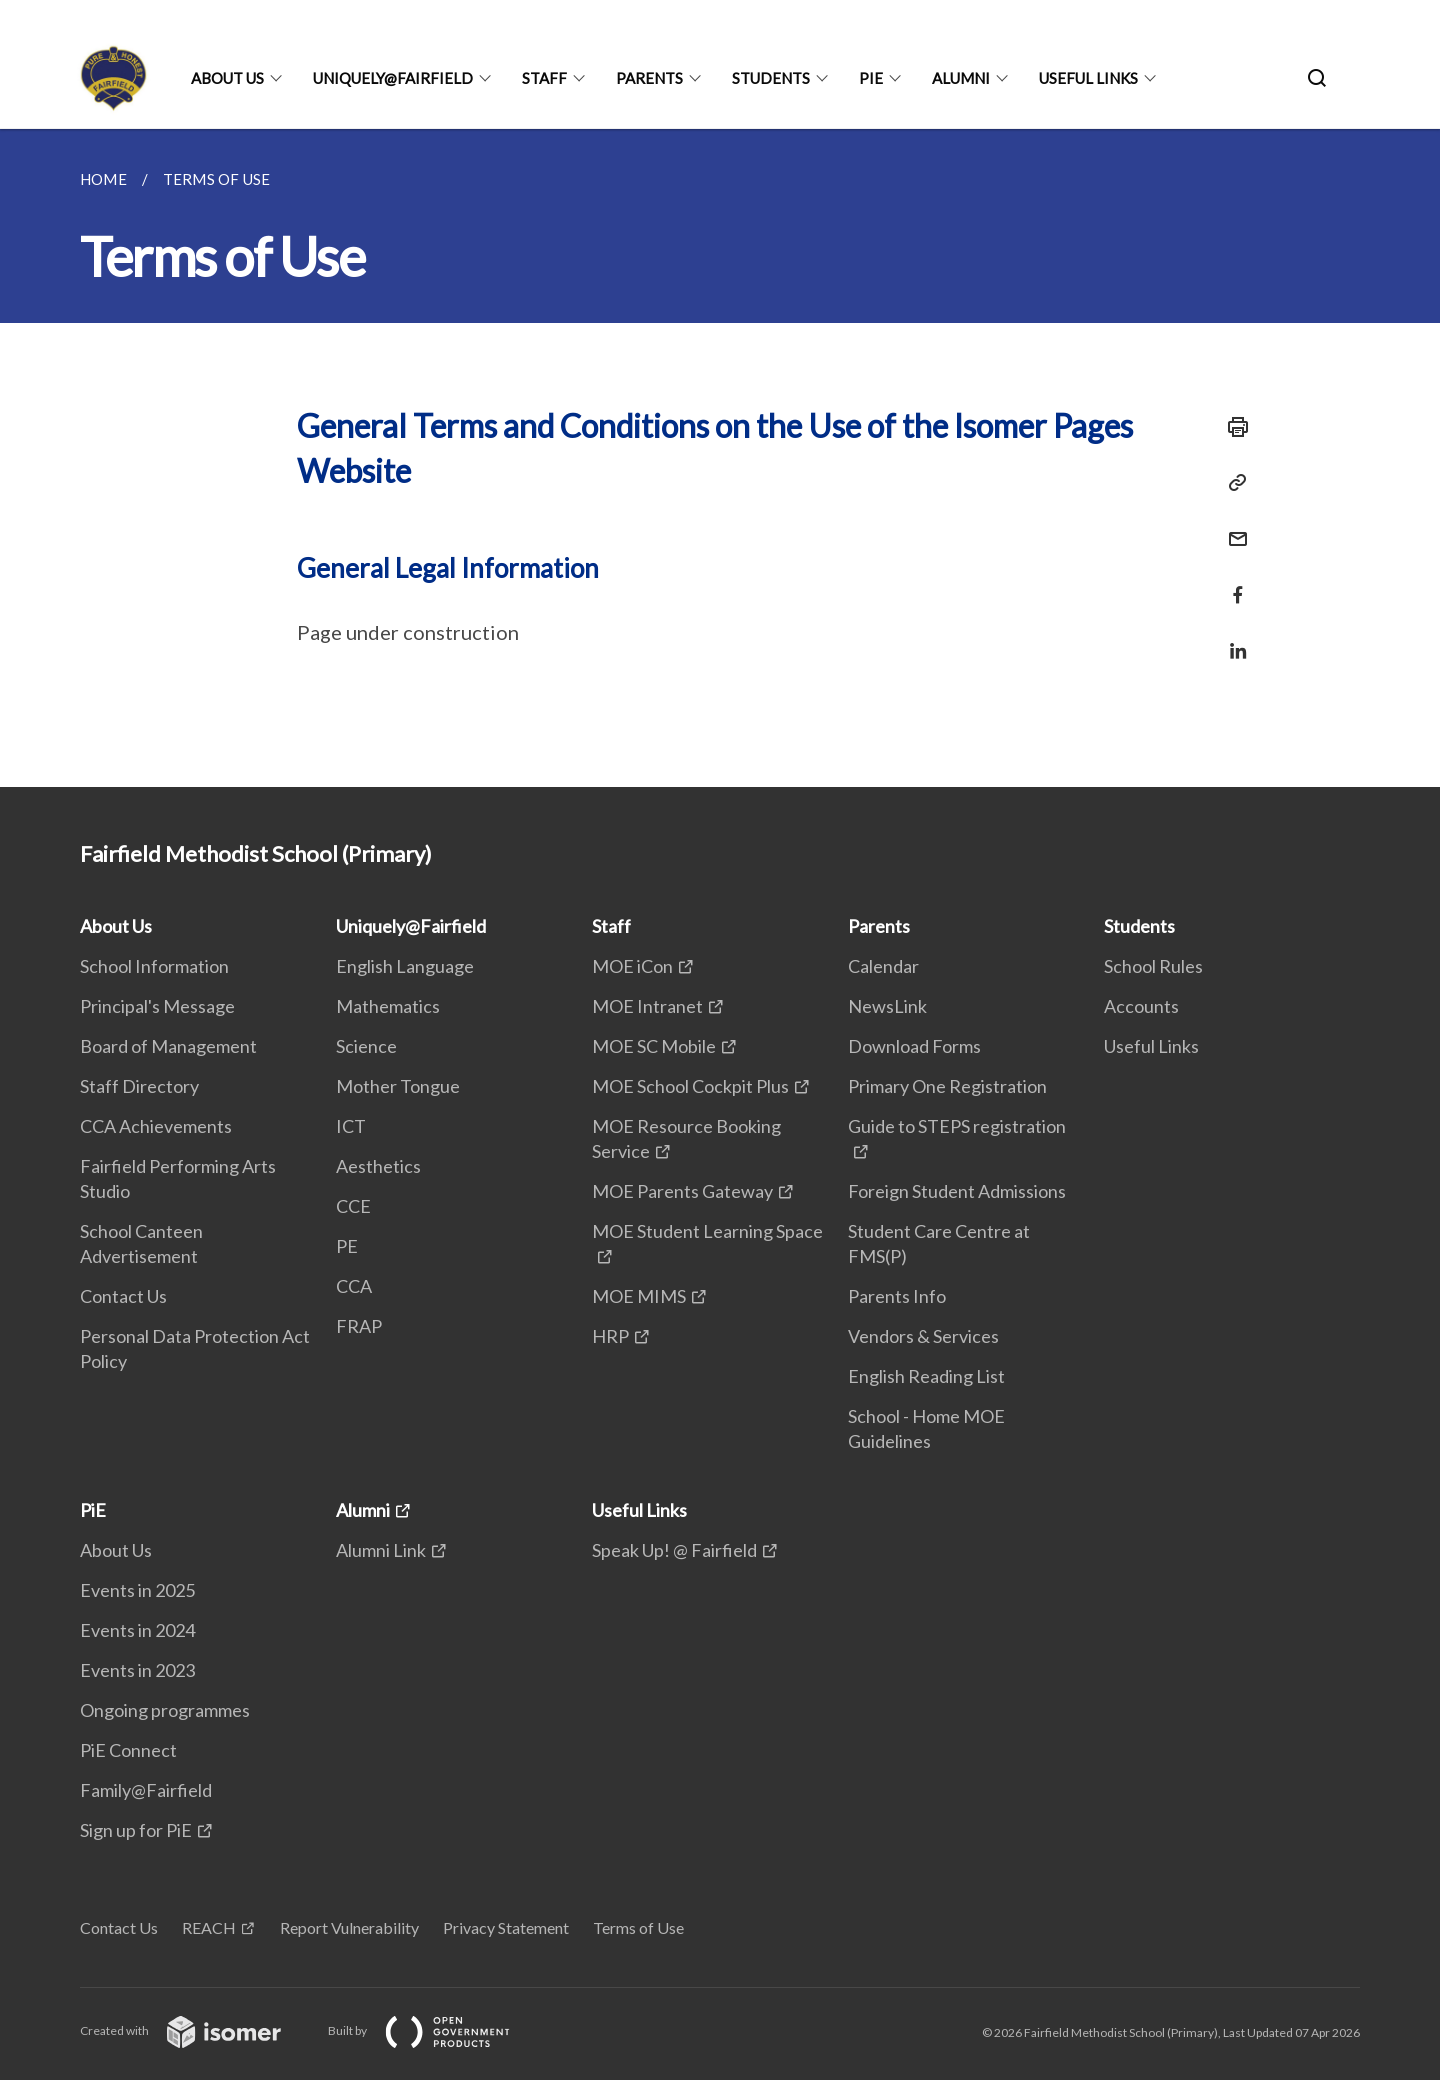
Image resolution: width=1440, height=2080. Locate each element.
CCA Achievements (156, 1126)
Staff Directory (139, 1086)
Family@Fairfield (146, 1790)
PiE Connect (128, 1750)
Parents (649, 78)
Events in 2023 (137, 1670)
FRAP (359, 1326)
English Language (405, 966)
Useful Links (1088, 78)
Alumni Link (381, 1550)
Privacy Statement (506, 1927)
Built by (435, 2030)
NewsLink (887, 1006)
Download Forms (914, 1046)
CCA (354, 1286)
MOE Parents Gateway (682, 1191)
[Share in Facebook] (1232, 582)
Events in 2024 (137, 1630)
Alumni (961, 78)
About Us (227, 78)
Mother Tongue (398, 1086)
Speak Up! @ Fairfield (674, 1550)
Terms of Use (638, 1927)
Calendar (883, 966)
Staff (544, 78)
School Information (154, 966)
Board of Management (168, 1046)
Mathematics (388, 1006)
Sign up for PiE (136, 1830)
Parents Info (897, 1296)
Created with (196, 2030)
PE (347, 1246)
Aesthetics (378, 1166)
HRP (610, 1336)
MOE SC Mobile (654, 1046)
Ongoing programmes (165, 1710)
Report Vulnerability (349, 1927)
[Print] (1232, 427)
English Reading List (926, 1376)
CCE (353, 1206)
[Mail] (1232, 526)
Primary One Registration (947, 1086)
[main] (720, 458)
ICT (351, 1126)
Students (771, 78)
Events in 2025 (137, 1590)
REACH (209, 1927)
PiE (871, 78)
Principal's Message (157, 1006)
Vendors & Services (923, 1336)
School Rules (1153, 966)
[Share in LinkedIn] (1232, 638)
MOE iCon (632, 966)
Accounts (1141, 1006)
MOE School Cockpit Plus (690, 1086)
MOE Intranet (647, 1006)
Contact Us (123, 1296)
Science (366, 1046)
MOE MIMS (639, 1296)
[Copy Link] (1232, 483)
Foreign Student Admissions (957, 1191)
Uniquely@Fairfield (393, 78)
